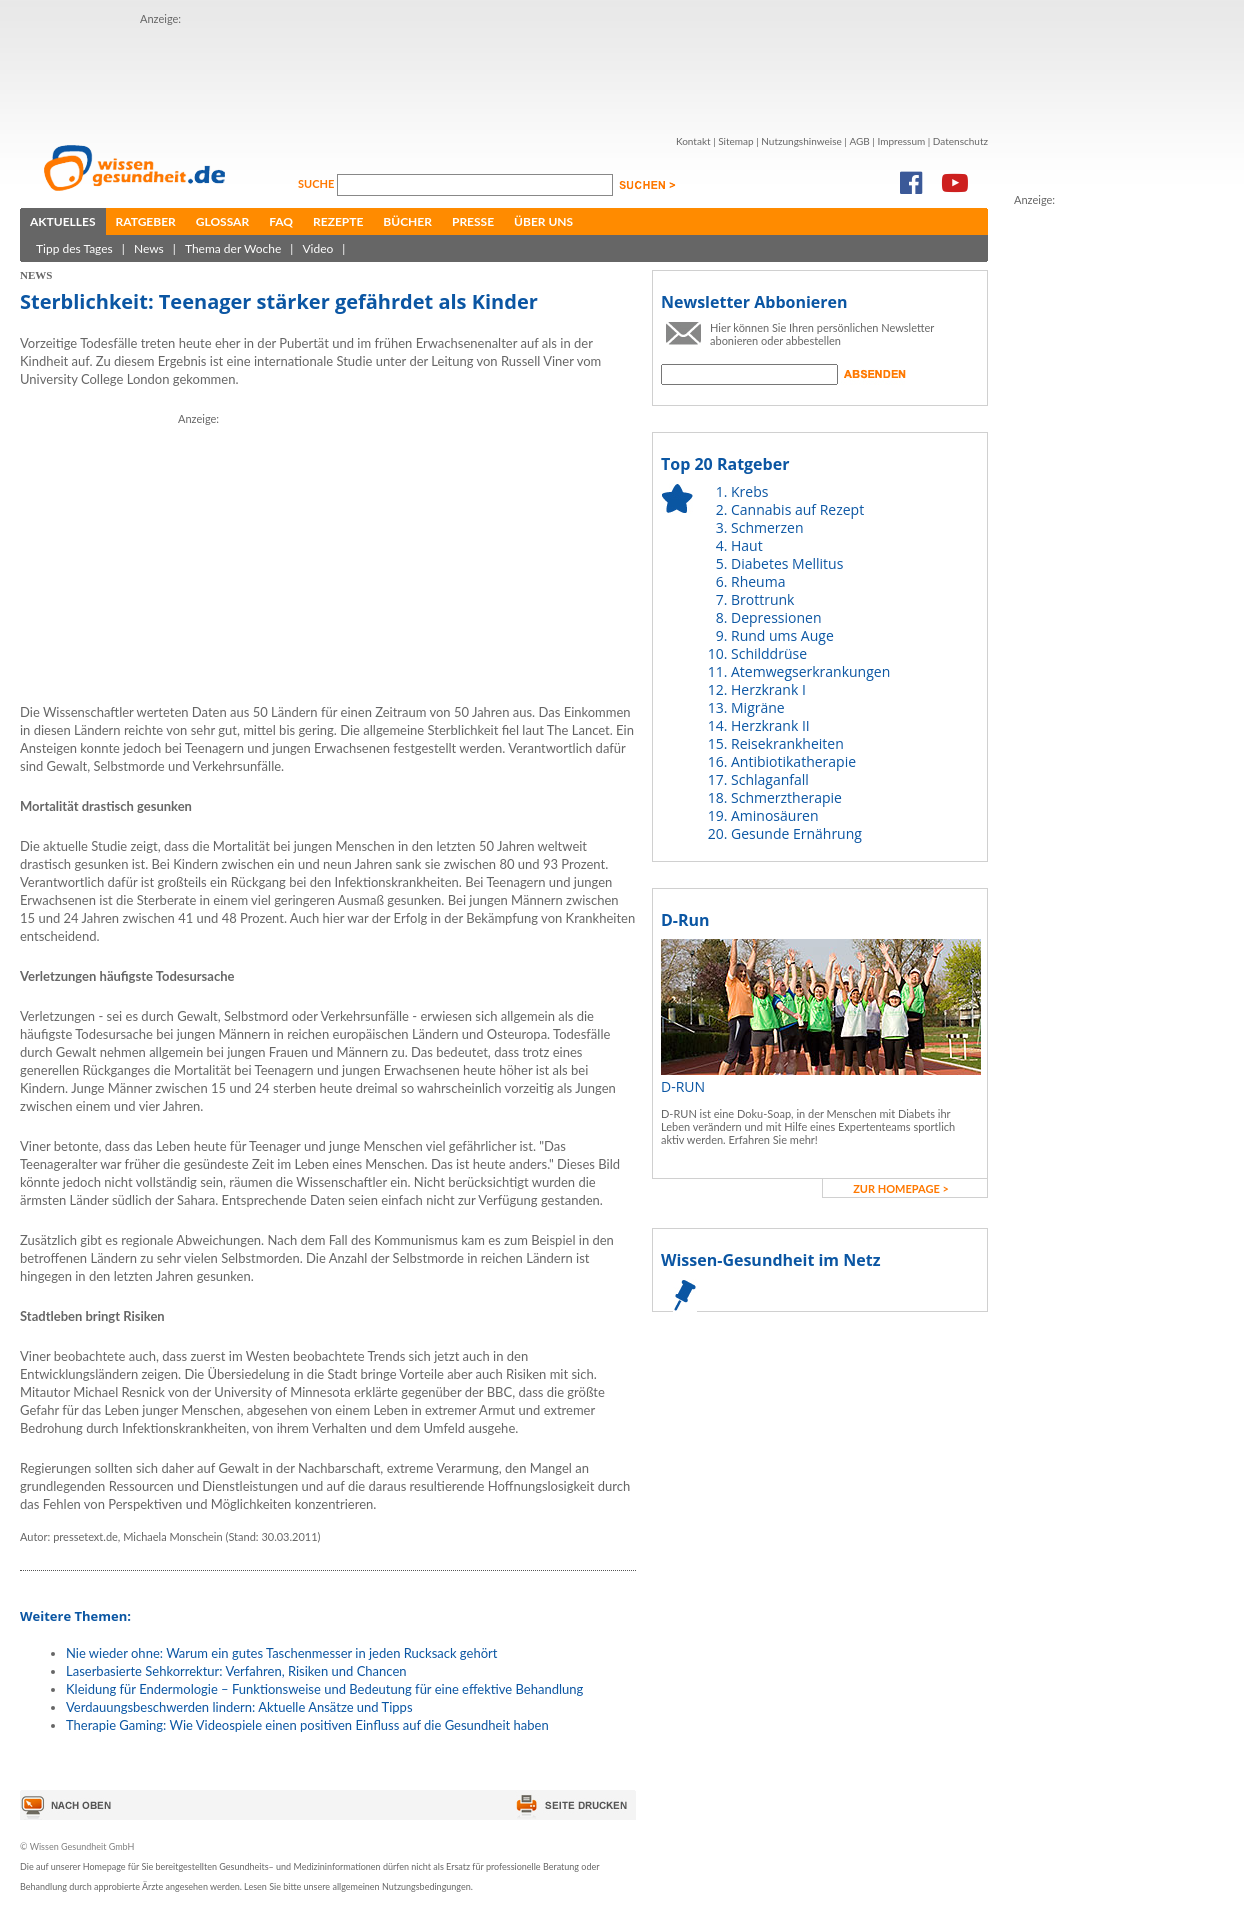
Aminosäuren (775, 815)
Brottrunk (762, 599)
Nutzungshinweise (801, 141)
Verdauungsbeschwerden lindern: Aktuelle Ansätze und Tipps (239, 1707)
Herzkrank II (770, 725)
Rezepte (338, 221)
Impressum (901, 141)
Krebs (749, 491)
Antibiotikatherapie (793, 761)
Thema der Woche (233, 248)
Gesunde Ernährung (796, 833)
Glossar (222, 221)
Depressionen (776, 617)
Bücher (407, 221)
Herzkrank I (768, 689)
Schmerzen (767, 527)
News (149, 248)
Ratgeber (146, 221)
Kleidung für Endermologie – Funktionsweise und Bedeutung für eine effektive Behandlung (324, 1689)
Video (317, 248)
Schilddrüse (769, 653)
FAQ (281, 221)
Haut (747, 545)
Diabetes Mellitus (787, 563)
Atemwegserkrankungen (810, 671)
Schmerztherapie (786, 797)
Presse (473, 221)
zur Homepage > (901, 1188)
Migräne (758, 707)
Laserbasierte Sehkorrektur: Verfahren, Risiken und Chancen (236, 1671)
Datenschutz (960, 141)
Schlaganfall (770, 779)
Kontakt (693, 141)
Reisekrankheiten (787, 743)
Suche (317, 183)
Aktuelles (63, 221)
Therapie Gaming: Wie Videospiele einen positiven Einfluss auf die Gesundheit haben (307, 1725)
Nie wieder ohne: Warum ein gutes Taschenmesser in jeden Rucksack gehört (281, 1653)
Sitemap (735, 141)
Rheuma (758, 581)
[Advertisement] (1094, 509)
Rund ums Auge (782, 635)
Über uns (543, 221)
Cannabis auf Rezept (797, 509)
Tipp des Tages (74, 248)
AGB (859, 141)
